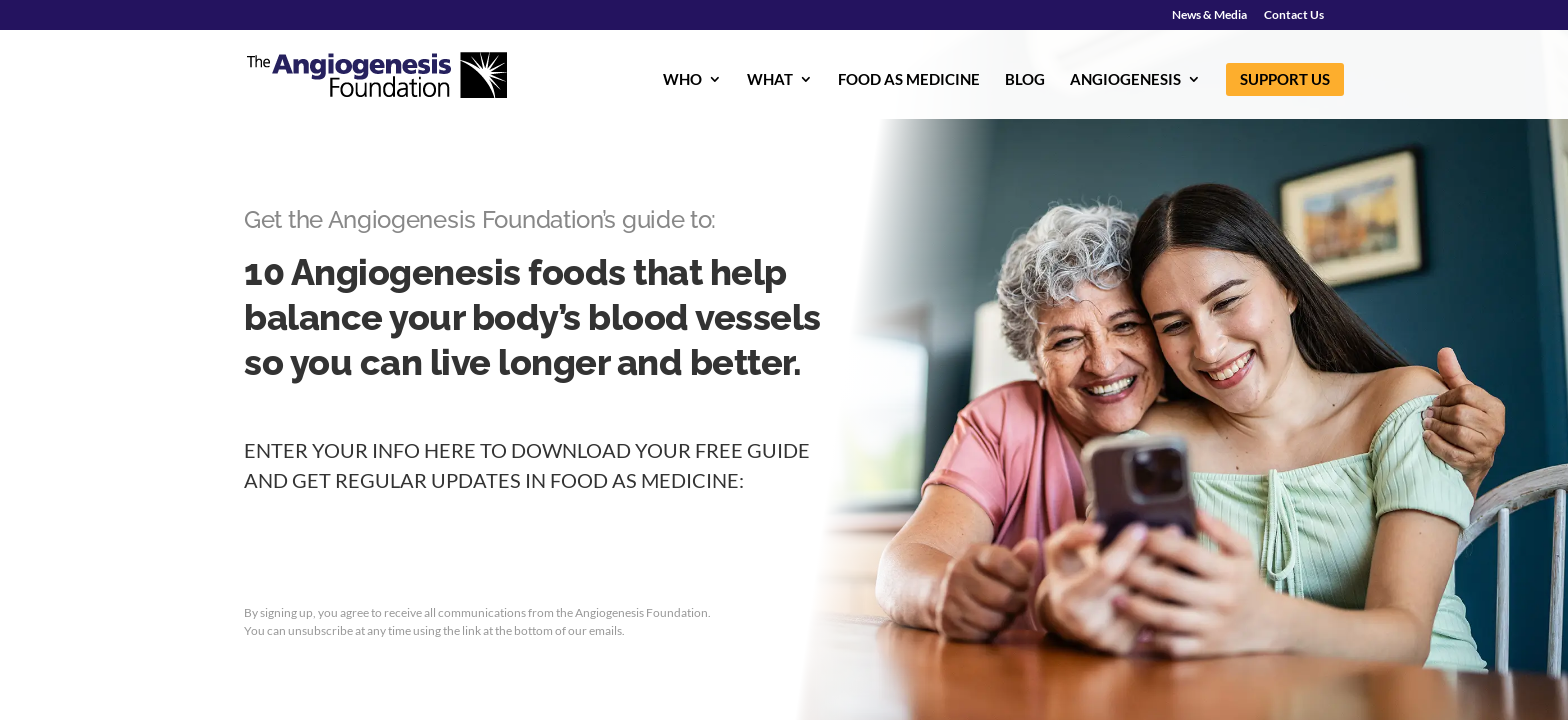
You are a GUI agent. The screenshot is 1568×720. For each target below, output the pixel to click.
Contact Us (1294, 15)
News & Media (1209, 15)
